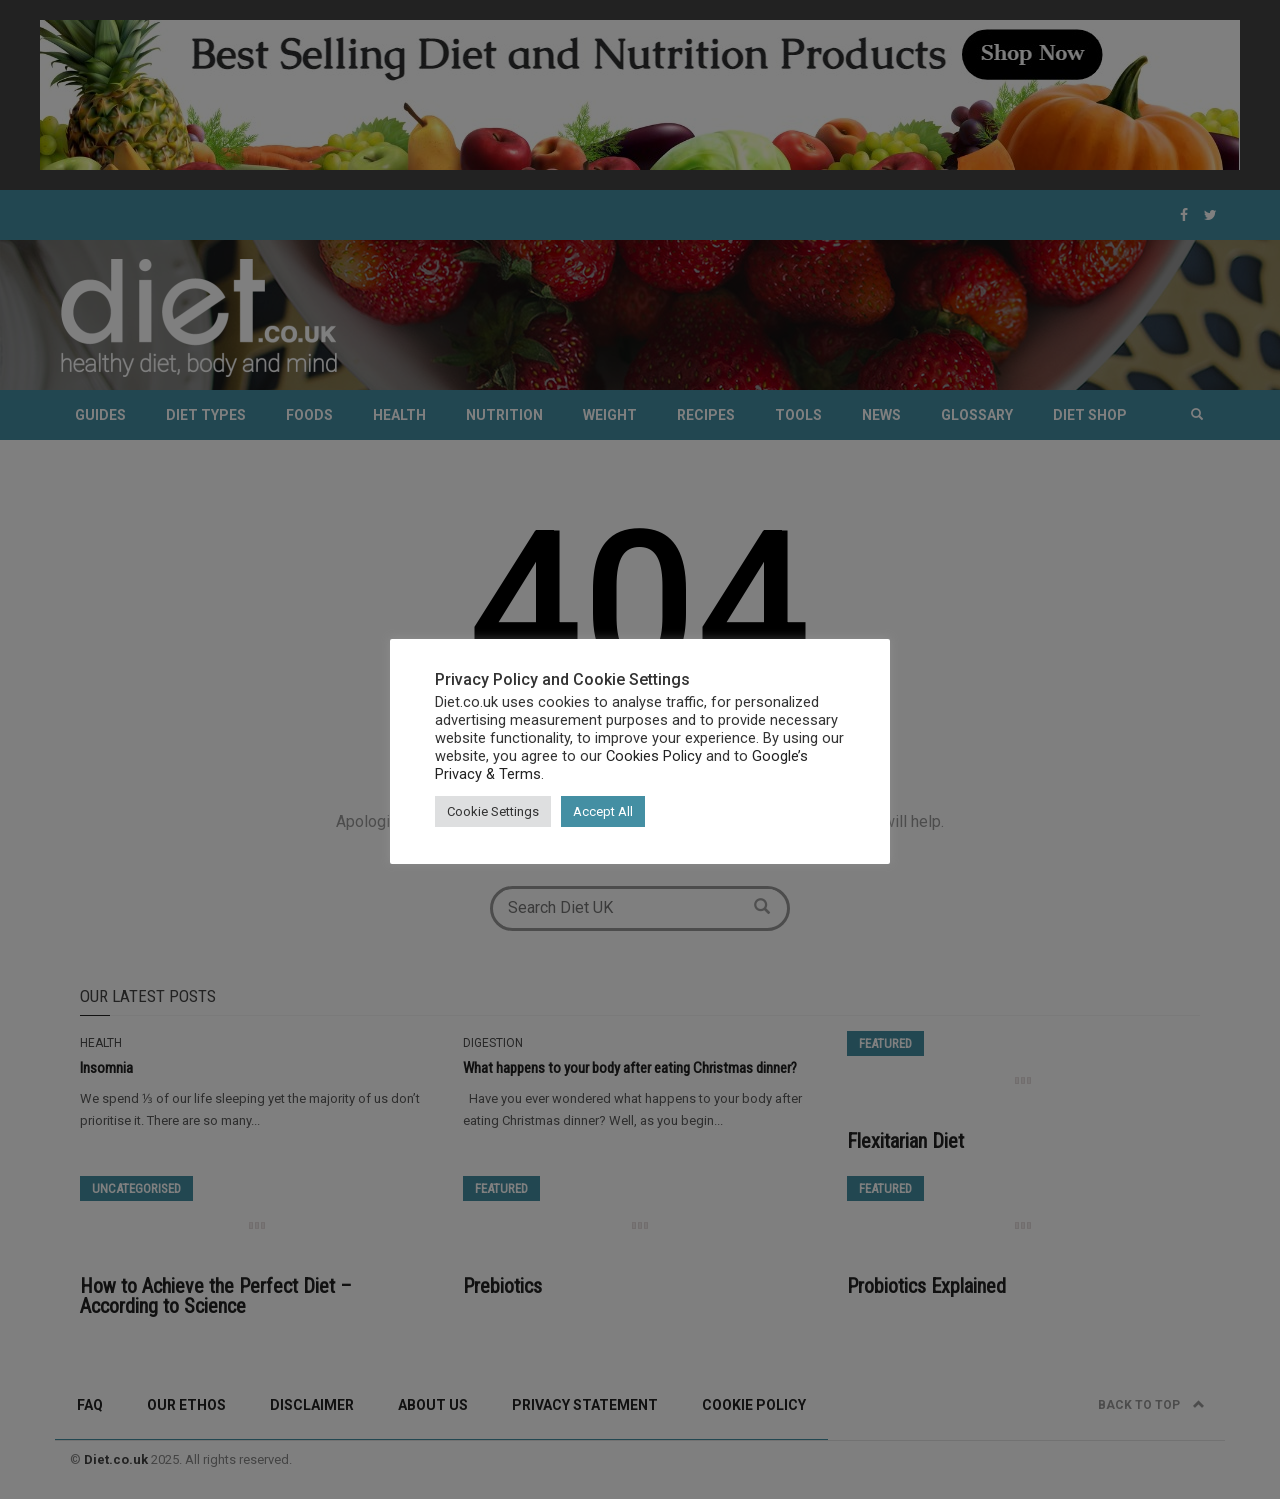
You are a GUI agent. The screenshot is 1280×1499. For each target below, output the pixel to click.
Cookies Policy (654, 756)
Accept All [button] (603, 811)
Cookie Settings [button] (493, 811)
